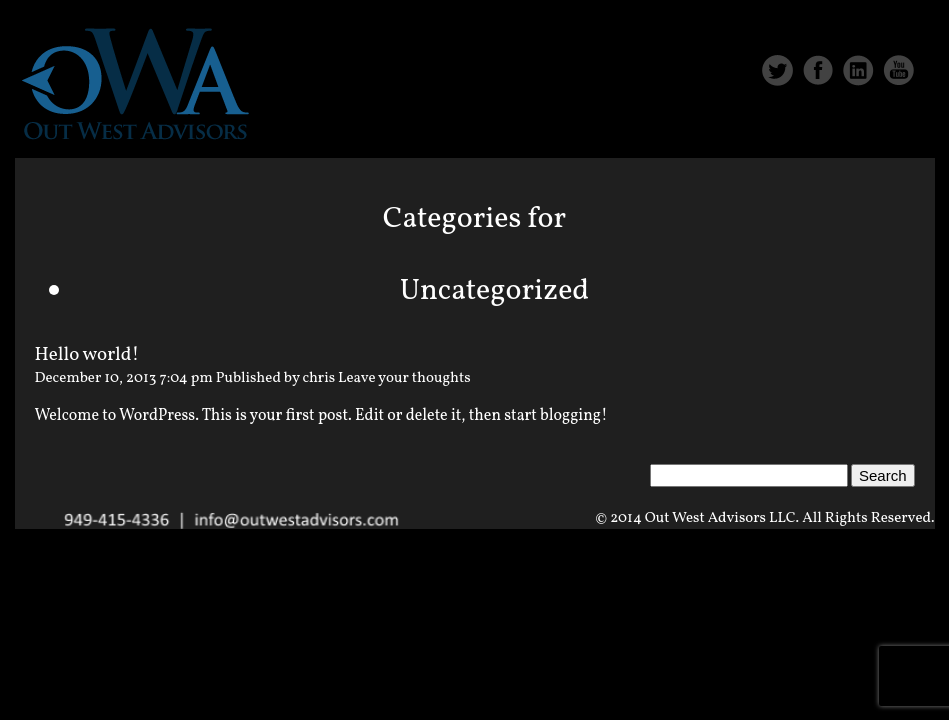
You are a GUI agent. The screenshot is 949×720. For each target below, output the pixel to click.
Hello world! (87, 355)
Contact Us (866, 132)
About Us (627, 132)
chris (319, 378)
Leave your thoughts (404, 378)
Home (526, 132)
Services (743, 132)
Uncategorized (495, 291)
